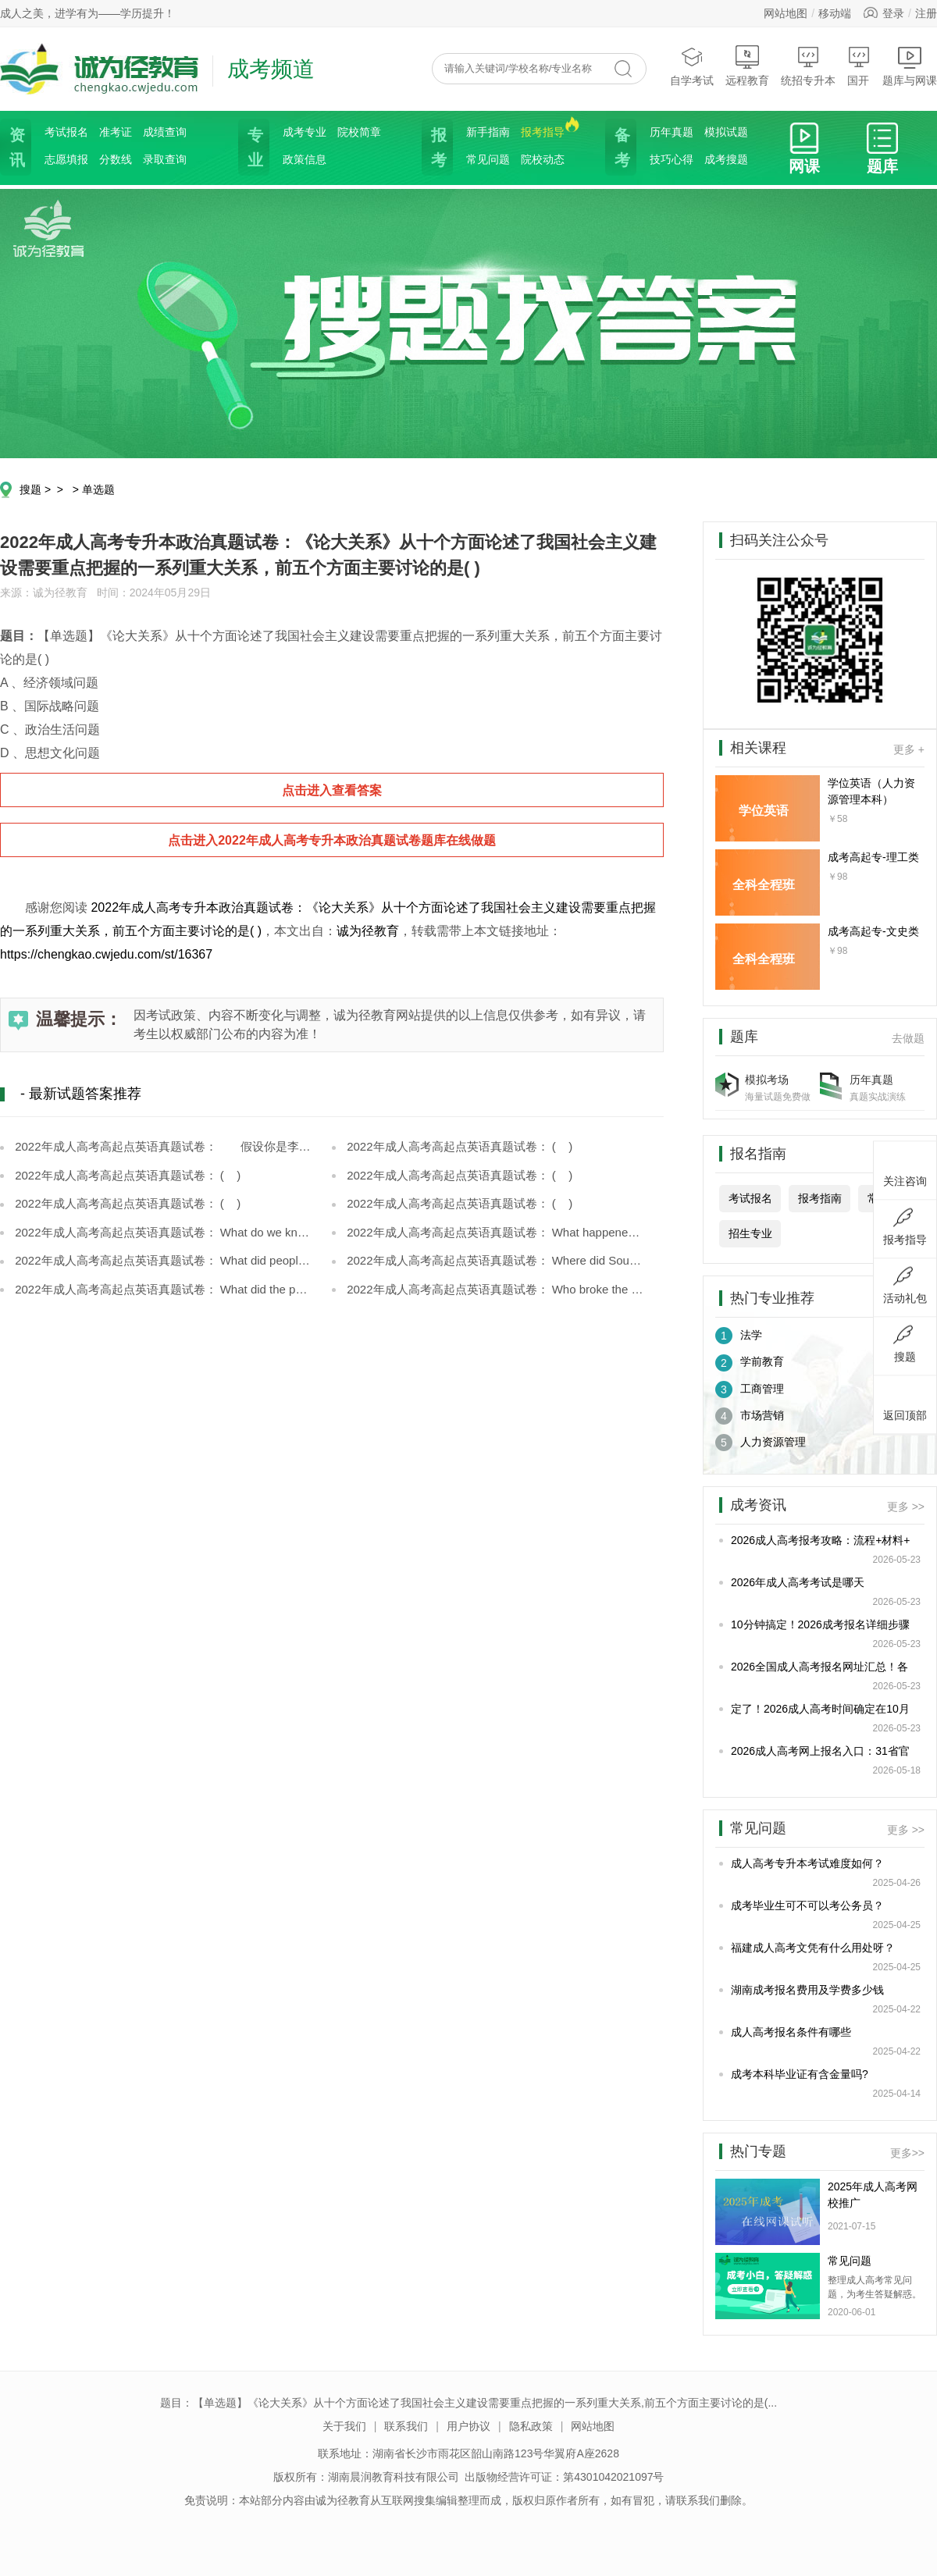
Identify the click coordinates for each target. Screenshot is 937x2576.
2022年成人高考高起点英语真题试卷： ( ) (458, 1146)
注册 (926, 13)
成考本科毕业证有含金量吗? (799, 2074)
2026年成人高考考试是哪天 (797, 1582)
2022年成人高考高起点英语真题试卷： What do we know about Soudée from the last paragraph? (162, 1232)
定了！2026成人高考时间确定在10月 (820, 1709)
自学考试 (692, 66)
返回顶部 (905, 1402)
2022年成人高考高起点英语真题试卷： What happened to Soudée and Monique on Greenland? (494, 1232)
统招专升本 (808, 66)
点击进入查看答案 (332, 790)
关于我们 (344, 2426)
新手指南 (488, 132)
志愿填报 (66, 159)
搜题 (30, 489)
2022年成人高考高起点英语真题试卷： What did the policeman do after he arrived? (162, 1289)
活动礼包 (905, 1285)
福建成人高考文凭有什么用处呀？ (813, 1947)
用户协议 (468, 2426)
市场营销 (749, 1416)
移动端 (834, 13)
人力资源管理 (760, 1442)
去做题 (908, 1038)
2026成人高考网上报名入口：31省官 (820, 1751)
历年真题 (671, 132)
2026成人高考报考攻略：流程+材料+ (820, 1540)
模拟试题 (726, 132)
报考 (437, 147)
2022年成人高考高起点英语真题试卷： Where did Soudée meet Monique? (494, 1260)
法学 (738, 1335)
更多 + (909, 749)
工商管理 (749, 1389)
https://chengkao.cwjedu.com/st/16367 (106, 954)
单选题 (98, 489)
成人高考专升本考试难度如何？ (807, 1863)
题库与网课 (909, 66)
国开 (859, 66)
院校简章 (359, 132)
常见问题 (488, 159)
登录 (893, 13)
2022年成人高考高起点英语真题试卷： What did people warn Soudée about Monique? (162, 1260)
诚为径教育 (368, 931)
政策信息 (304, 159)
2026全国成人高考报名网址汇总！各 (819, 1666)
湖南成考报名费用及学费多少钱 (807, 1990)
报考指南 (820, 1198)
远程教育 (747, 66)
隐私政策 (531, 2426)
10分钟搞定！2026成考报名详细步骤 (820, 1624)
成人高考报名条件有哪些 (791, 2032)
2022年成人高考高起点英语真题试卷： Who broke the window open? (494, 1289)
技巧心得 (671, 159)
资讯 (15, 147)
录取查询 (165, 159)
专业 (254, 147)
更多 (907, 2153)
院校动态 (543, 159)
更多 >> (906, 1506)
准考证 (115, 132)
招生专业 (750, 1233)
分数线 (115, 159)
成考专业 (304, 132)
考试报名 (66, 132)
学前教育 (749, 1363)
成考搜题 (726, 159)
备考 (621, 147)
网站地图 (785, 13)
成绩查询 (165, 132)
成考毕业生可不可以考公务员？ (807, 1905)
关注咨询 (905, 1168)
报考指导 (543, 131)
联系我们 (406, 2426)
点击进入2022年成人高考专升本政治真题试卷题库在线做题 (332, 840)
